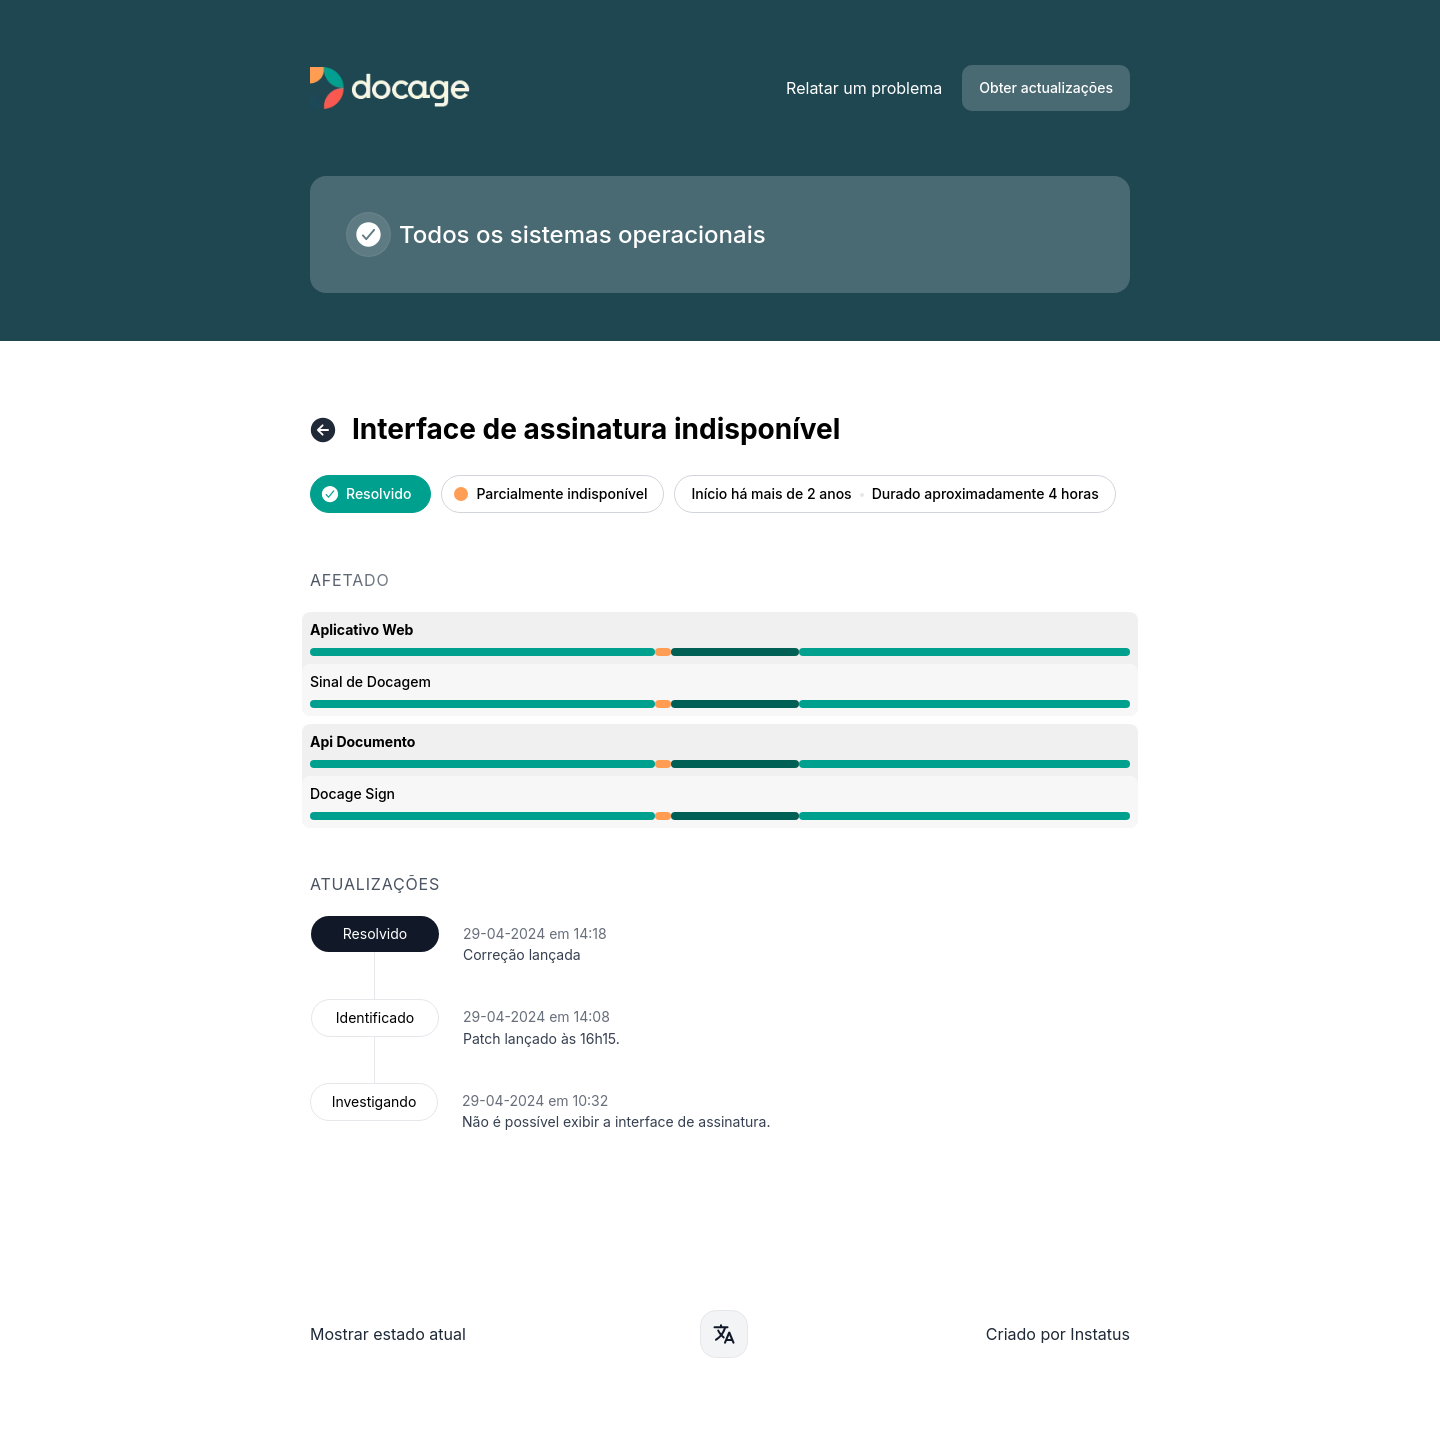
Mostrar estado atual (388, 1334)
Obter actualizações (1046, 87)
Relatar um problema (864, 88)
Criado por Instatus (1058, 1334)
